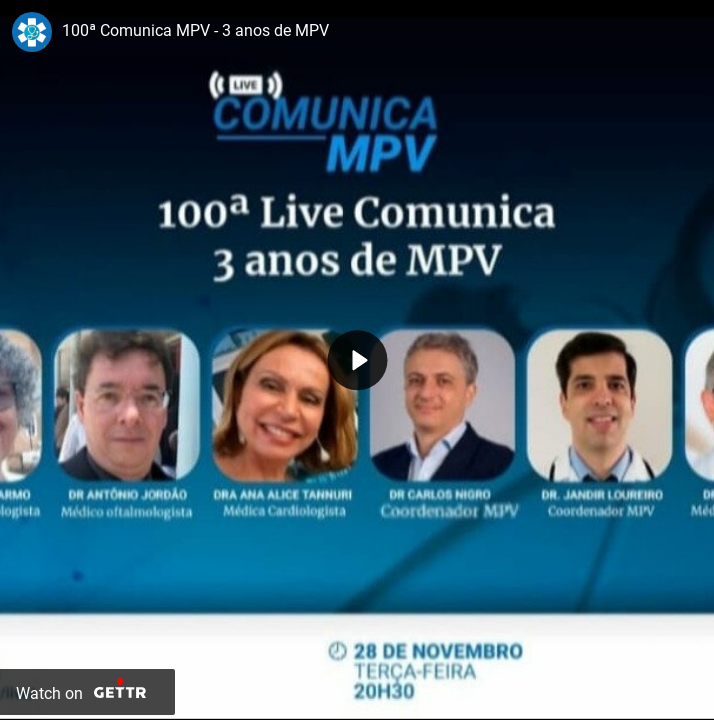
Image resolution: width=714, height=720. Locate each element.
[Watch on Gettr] (87, 692)
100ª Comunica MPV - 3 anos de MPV (195, 30)
